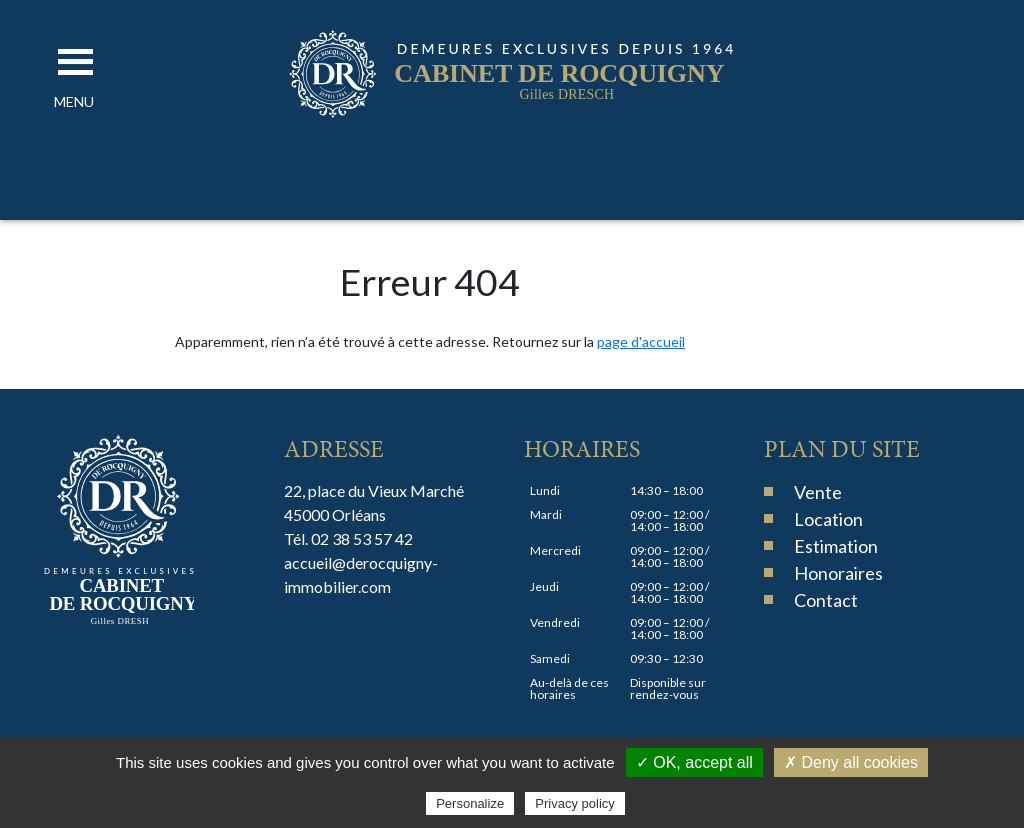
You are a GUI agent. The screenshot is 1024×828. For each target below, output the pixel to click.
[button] (74, 102)
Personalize (470, 803)
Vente (818, 492)
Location (828, 519)
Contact (826, 600)
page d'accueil (641, 341)
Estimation (836, 546)
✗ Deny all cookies (851, 762)
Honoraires (838, 573)
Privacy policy (574, 803)
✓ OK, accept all (694, 762)
